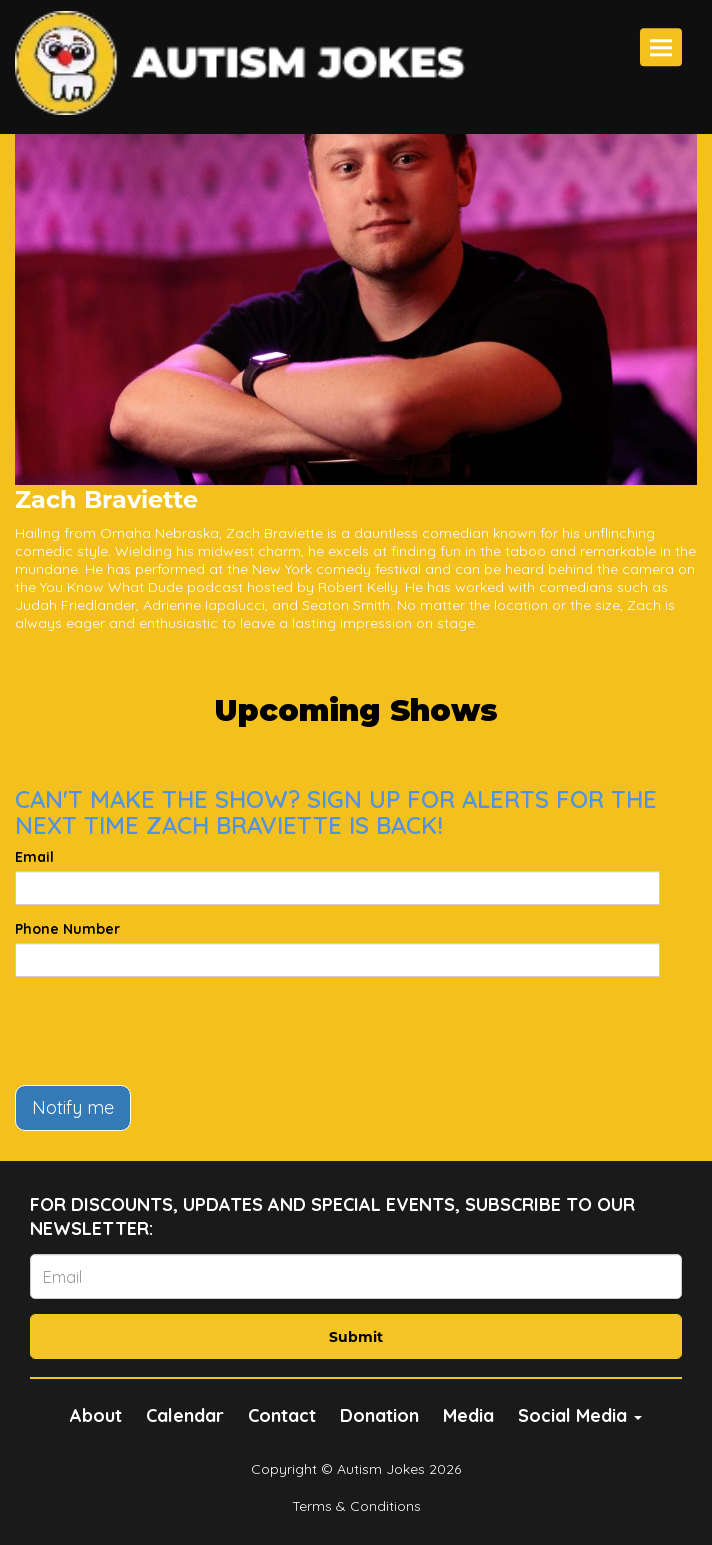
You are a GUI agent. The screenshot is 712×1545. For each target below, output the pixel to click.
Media (468, 1415)
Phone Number (67, 929)
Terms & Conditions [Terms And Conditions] (356, 1506)
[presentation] (167, 1031)
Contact (282, 1415)
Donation (379, 1415)
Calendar (185, 1415)
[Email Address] (356, 1276)
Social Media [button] (580, 1415)
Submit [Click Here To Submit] (356, 1337)
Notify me (73, 1107)
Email (34, 857)
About (96, 1415)
